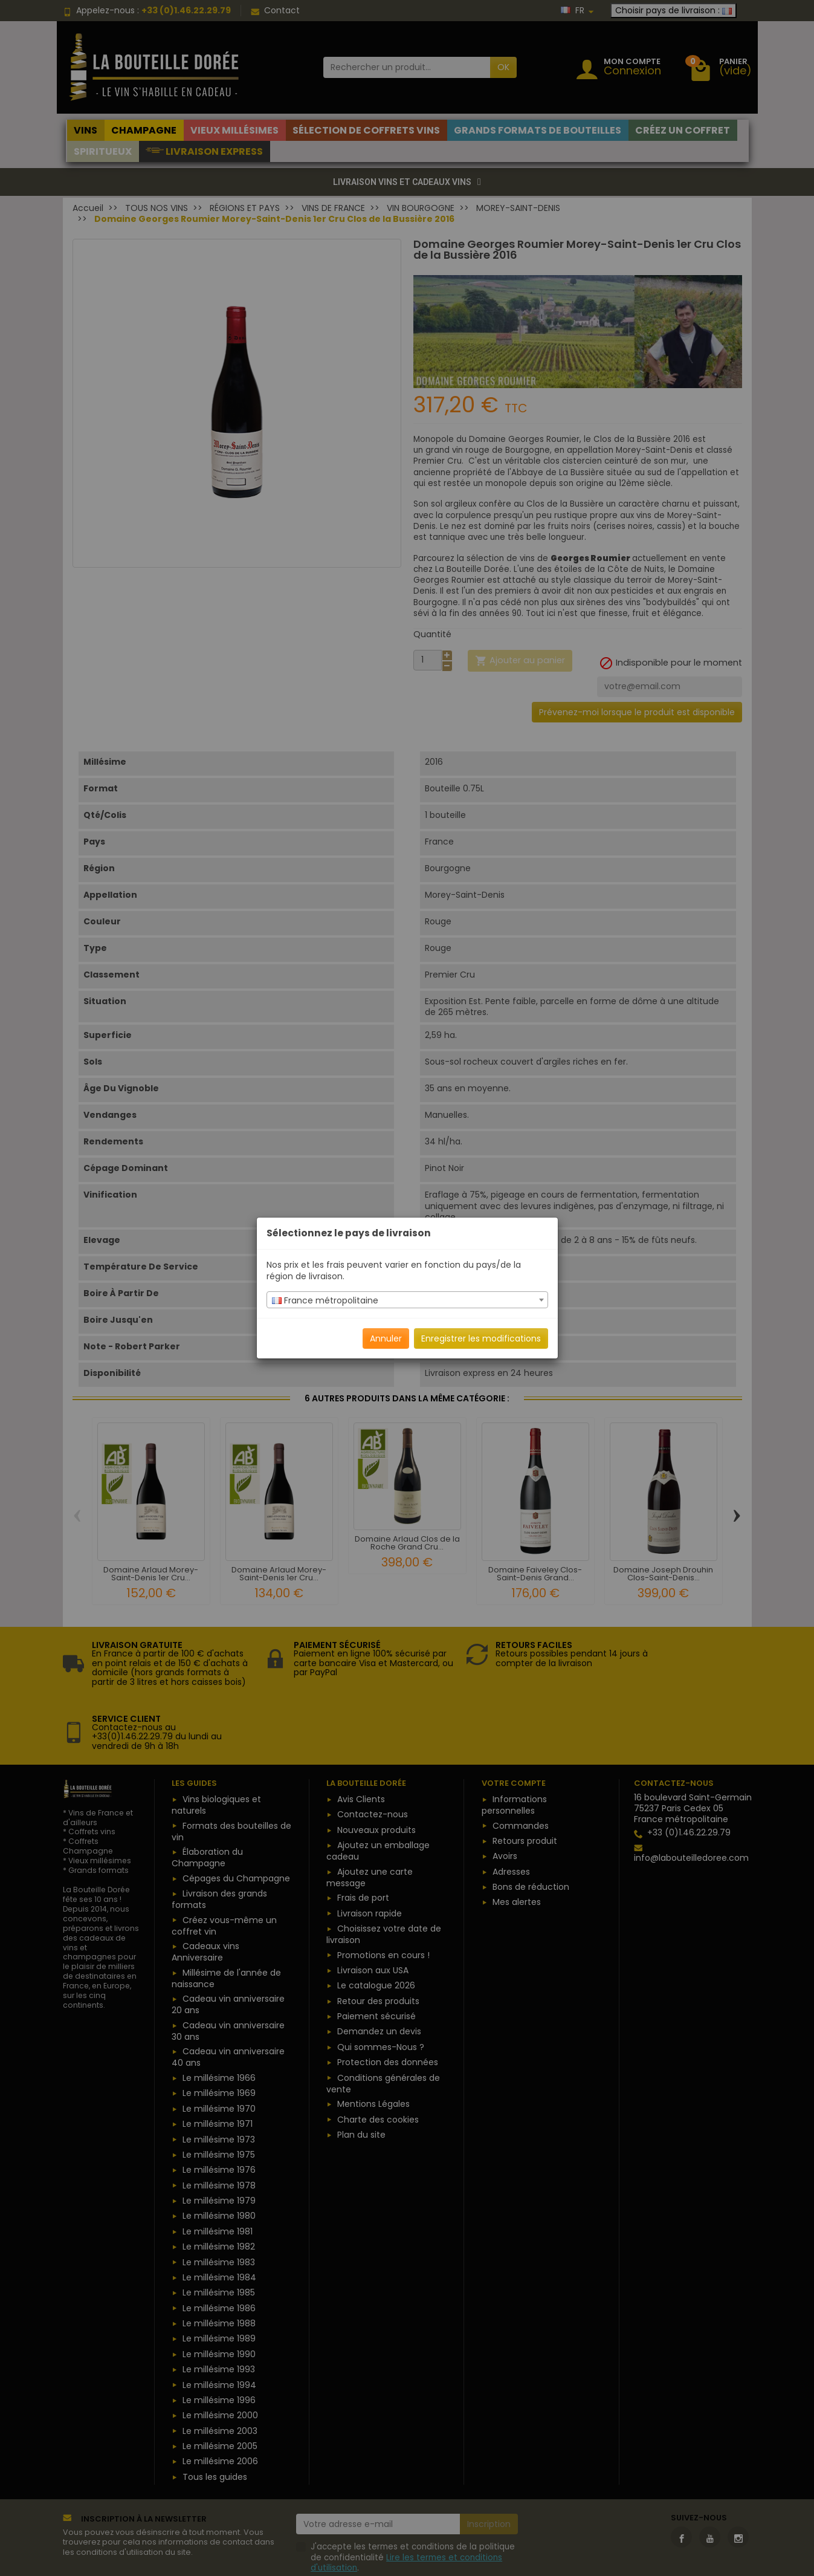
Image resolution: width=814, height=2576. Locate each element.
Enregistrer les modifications (481, 1338)
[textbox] (407, 1300)
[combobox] (407, 1299)
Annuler (386, 1338)
